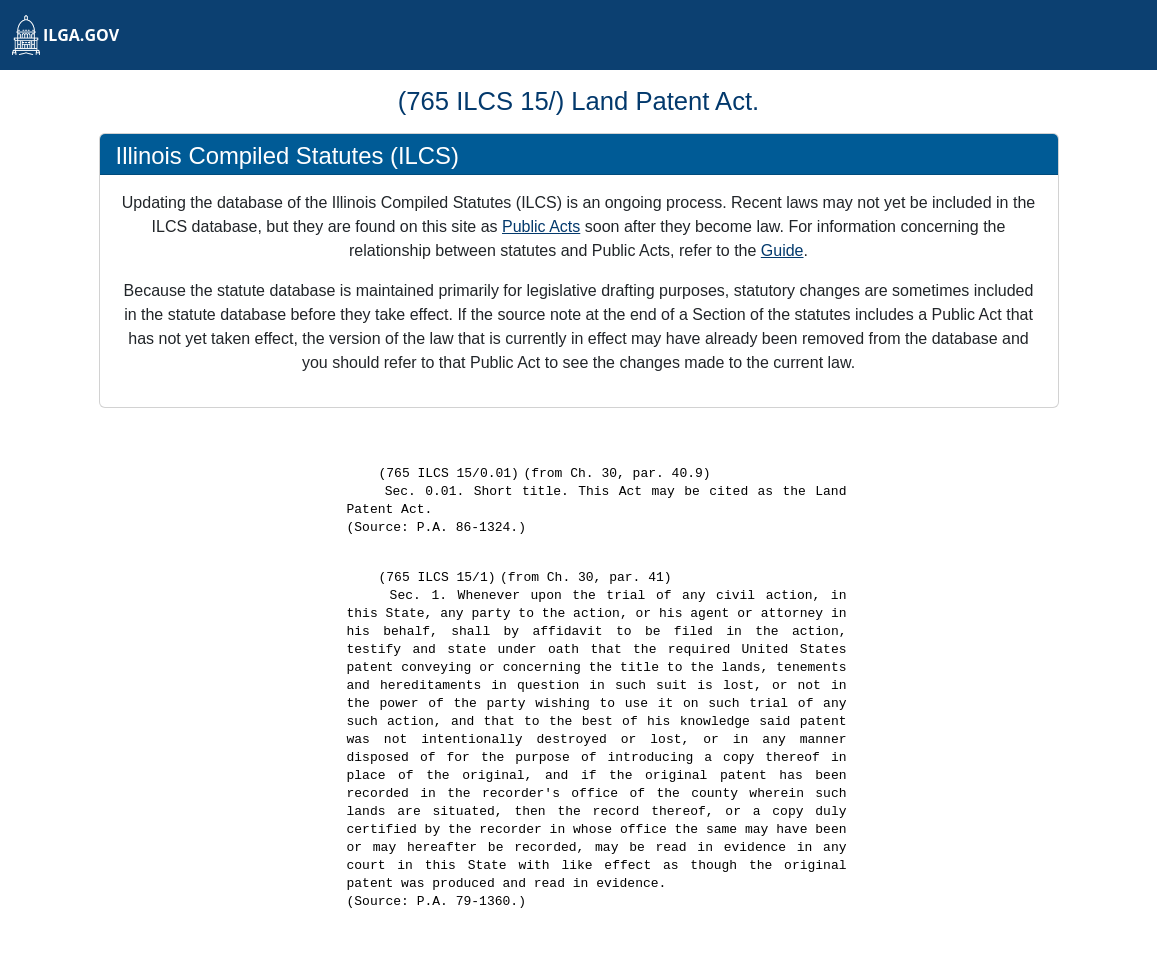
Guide (782, 250)
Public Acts (541, 226)
